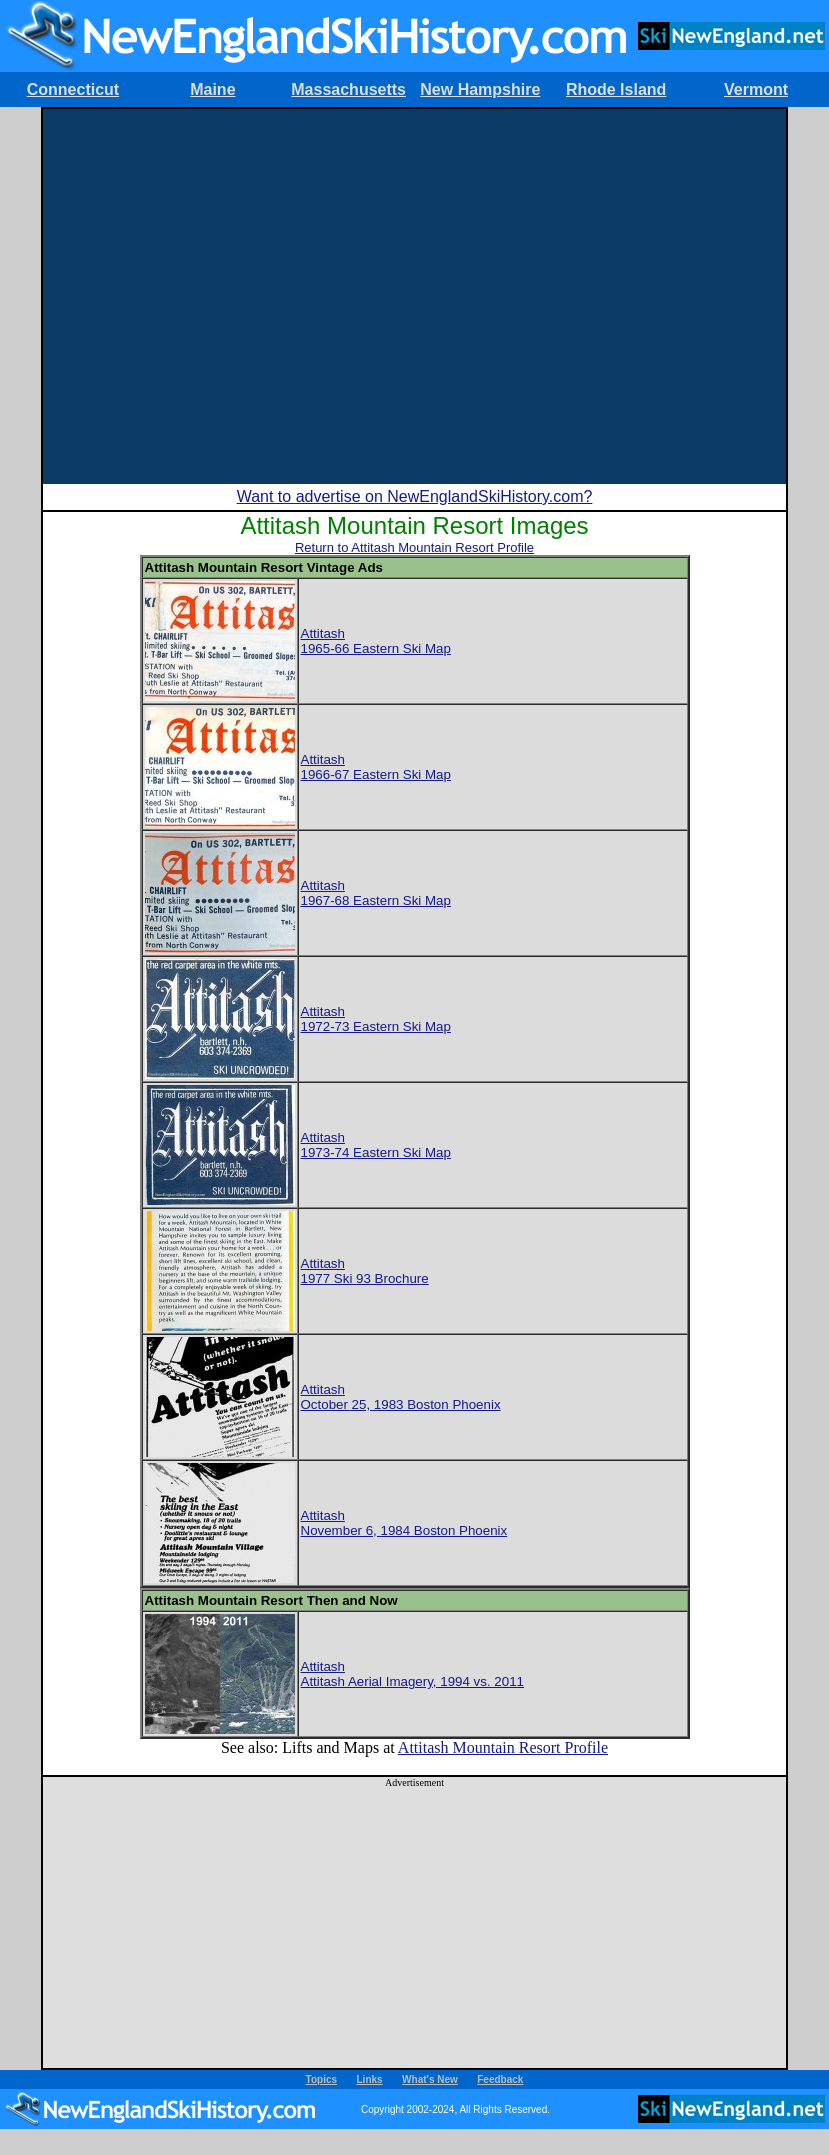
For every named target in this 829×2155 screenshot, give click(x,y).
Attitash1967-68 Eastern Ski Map (376, 893)
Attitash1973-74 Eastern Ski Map (376, 1145)
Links (370, 2079)
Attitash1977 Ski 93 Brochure (365, 1271)
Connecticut (73, 89)
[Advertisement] (187, 296)
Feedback (500, 2079)
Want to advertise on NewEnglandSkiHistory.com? (415, 496)
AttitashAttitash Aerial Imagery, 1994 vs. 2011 (413, 1674)
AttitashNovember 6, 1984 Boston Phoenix (404, 1523)
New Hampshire (480, 89)
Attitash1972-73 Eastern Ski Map (376, 1019)
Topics (321, 2079)
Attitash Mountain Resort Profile (503, 1747)
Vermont (756, 89)
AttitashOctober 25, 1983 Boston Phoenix (401, 1397)
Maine (212, 89)
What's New (430, 2079)
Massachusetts (348, 89)
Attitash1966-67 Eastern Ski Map (376, 767)
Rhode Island (616, 89)
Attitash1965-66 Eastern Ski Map (376, 641)
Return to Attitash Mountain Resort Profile (414, 547)
